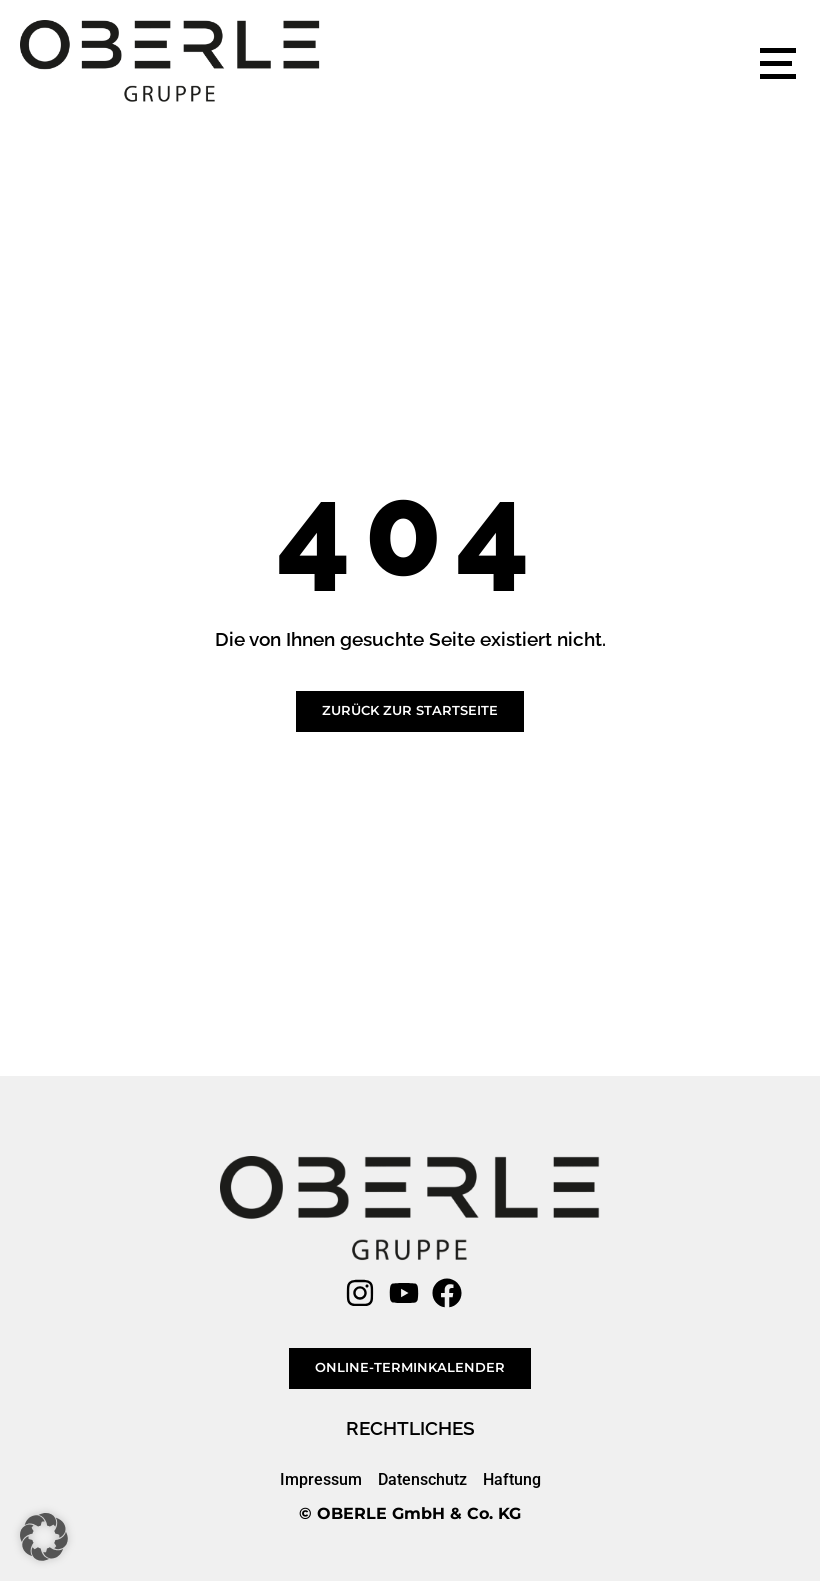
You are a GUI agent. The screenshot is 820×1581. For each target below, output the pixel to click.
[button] (44, 1537)
